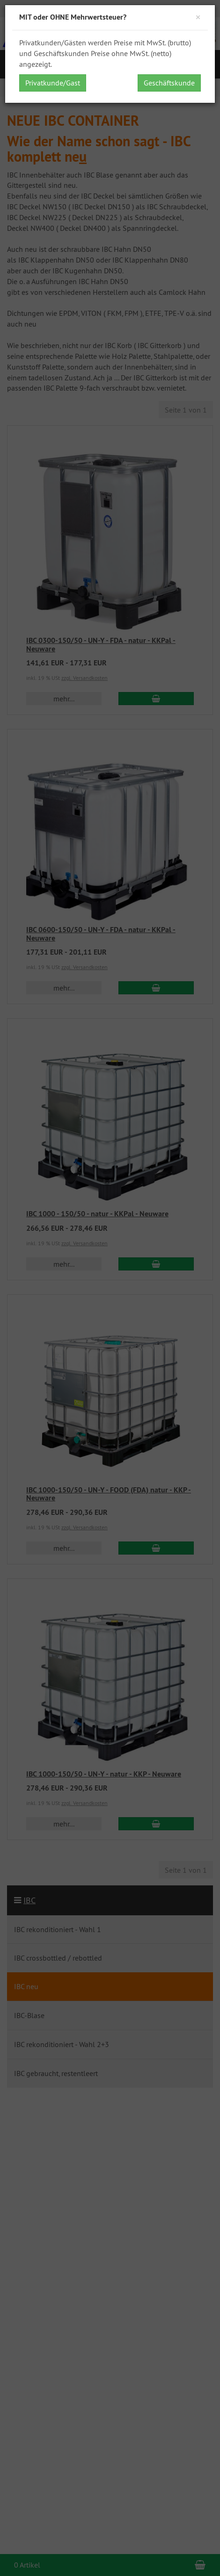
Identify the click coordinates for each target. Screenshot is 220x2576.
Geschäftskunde (169, 82)
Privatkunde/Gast (52, 82)
